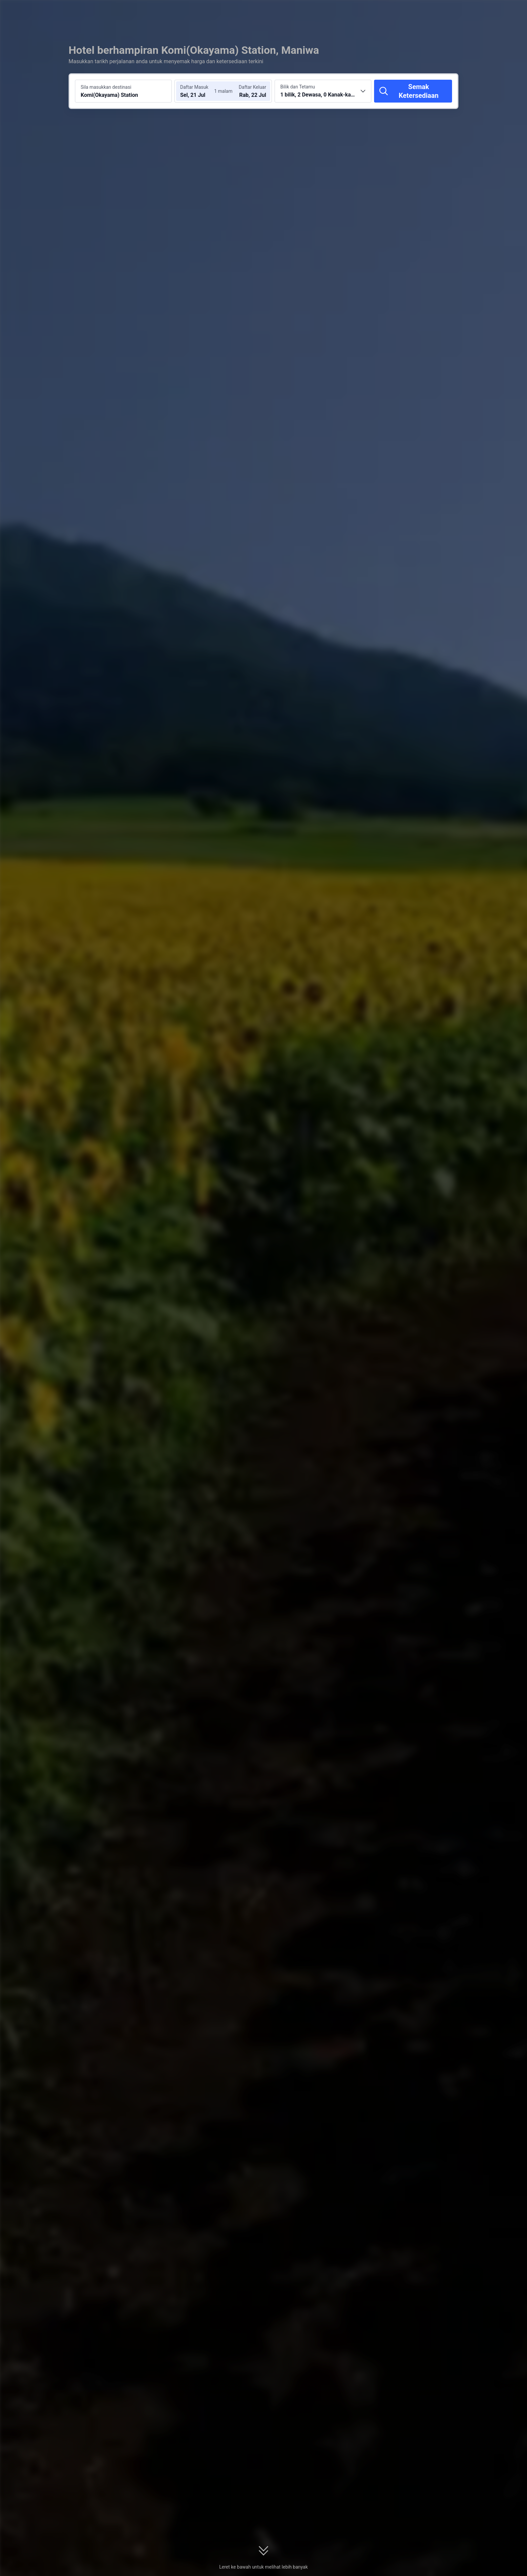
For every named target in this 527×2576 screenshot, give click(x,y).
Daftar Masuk (194, 87)
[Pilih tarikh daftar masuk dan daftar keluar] (199, 91)
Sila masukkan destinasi (106, 87)
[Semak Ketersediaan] (413, 91)
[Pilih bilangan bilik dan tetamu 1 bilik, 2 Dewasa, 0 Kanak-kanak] (323, 91)
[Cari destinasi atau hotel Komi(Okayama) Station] (123, 91)
